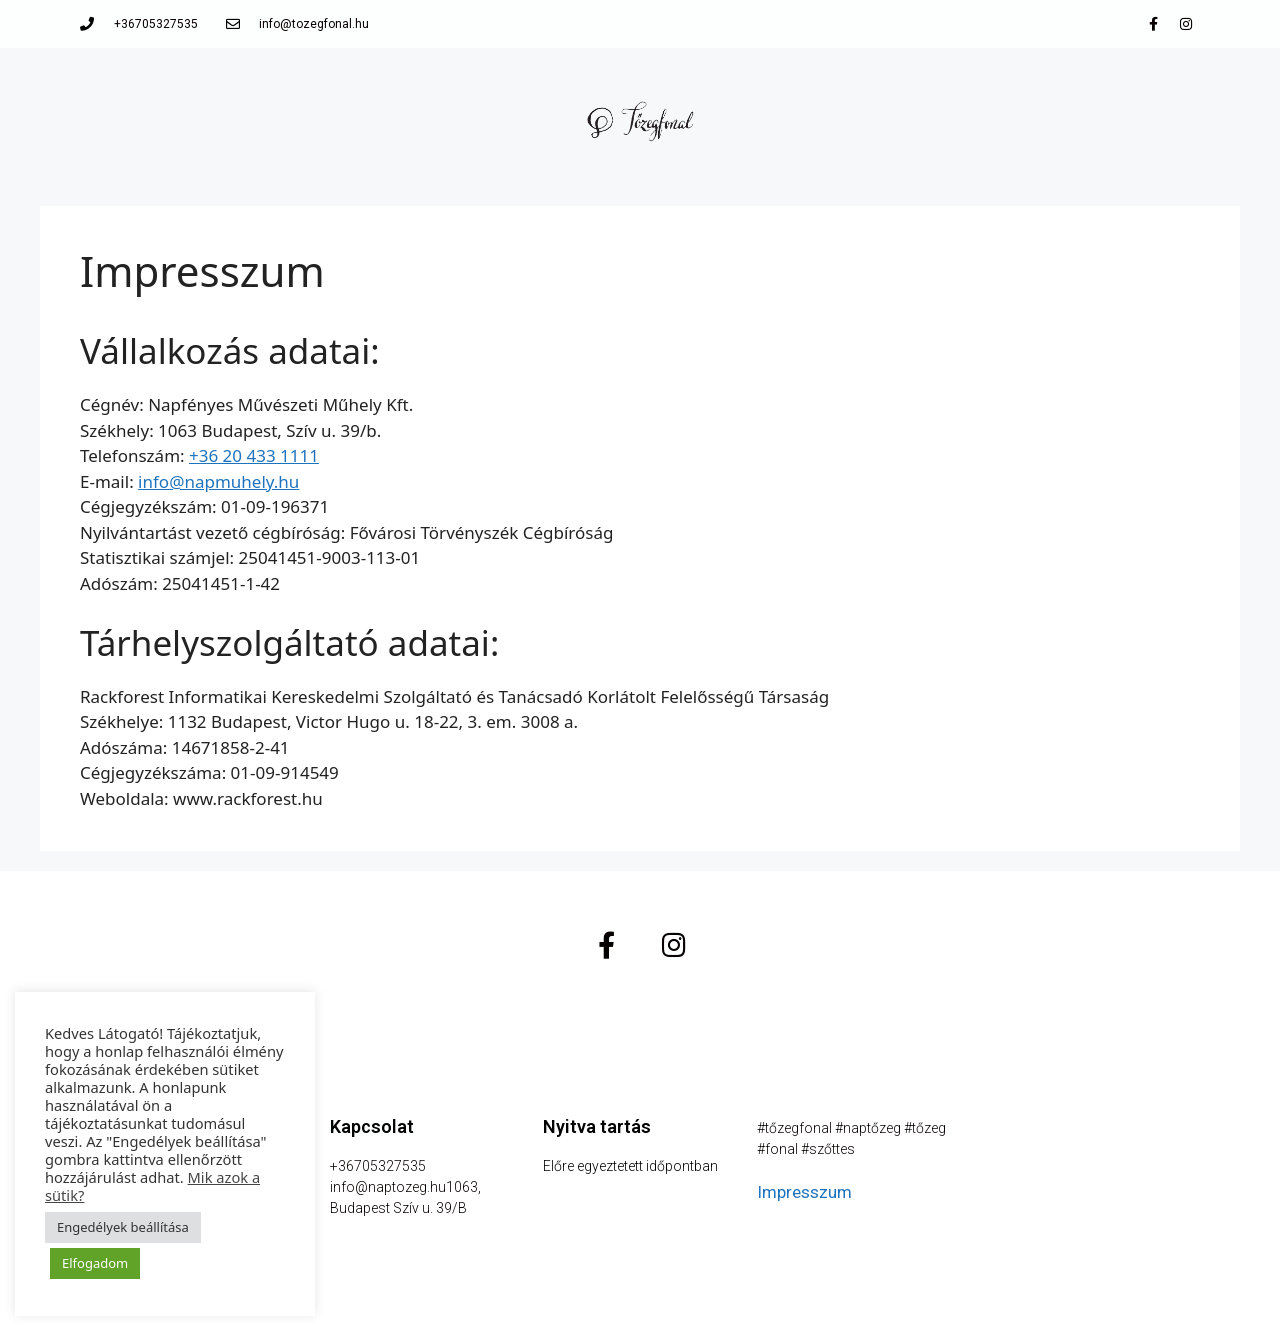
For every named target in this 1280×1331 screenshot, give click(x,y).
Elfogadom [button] (95, 1263)
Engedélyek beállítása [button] (123, 1227)
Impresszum (804, 1192)
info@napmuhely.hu (218, 481)
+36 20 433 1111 (254, 455)
